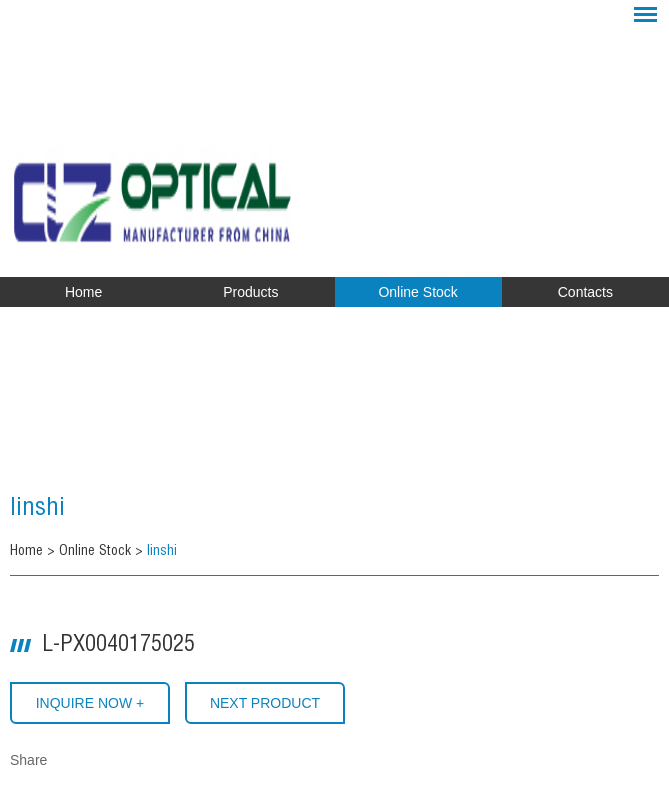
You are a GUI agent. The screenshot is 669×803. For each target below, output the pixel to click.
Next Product (265, 703)
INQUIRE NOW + (90, 703)
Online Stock (417, 292)
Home (83, 292)
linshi (37, 510)
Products (250, 292)
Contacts (585, 292)
